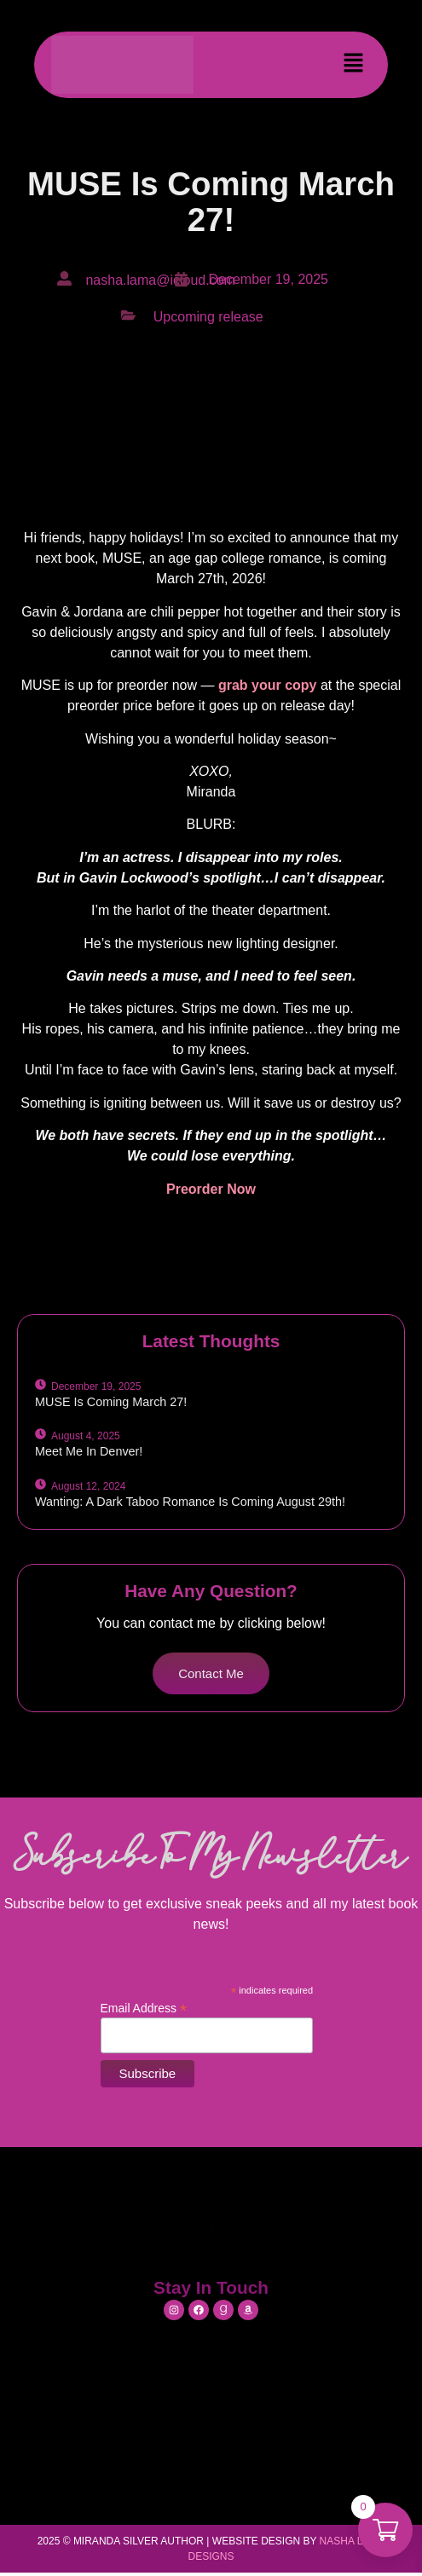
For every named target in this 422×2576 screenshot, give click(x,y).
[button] (354, 65)
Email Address (144, 2007)
